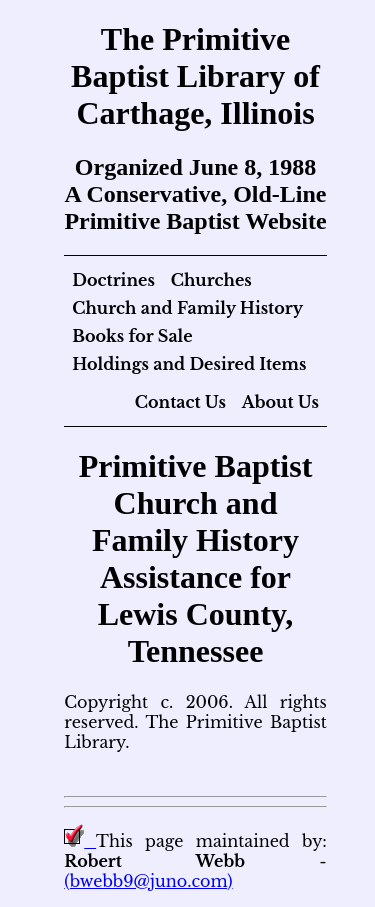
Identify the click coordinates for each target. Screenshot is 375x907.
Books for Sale (132, 336)
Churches (211, 280)
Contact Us (180, 402)
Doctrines (113, 280)
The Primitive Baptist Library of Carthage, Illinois (195, 76)
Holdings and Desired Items (189, 364)
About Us (280, 402)
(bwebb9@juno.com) (148, 881)
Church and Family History (187, 308)
